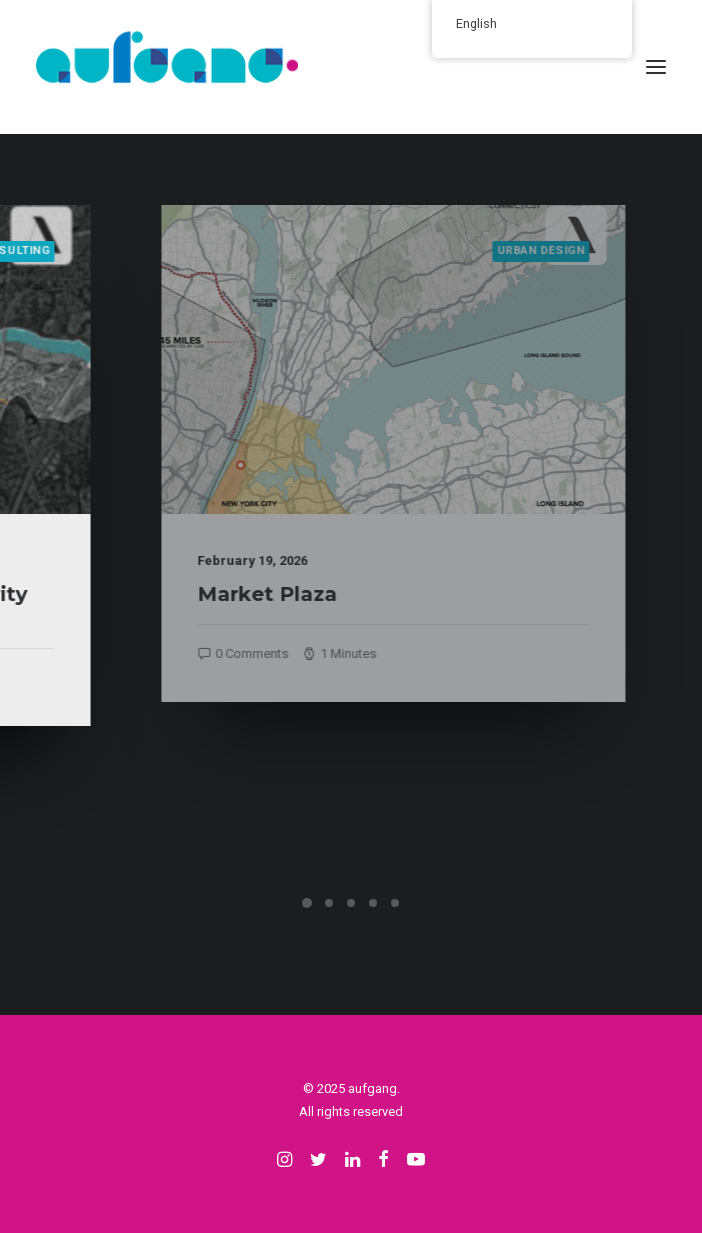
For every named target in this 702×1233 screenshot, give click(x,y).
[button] (656, 67)
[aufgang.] (351, 67)
